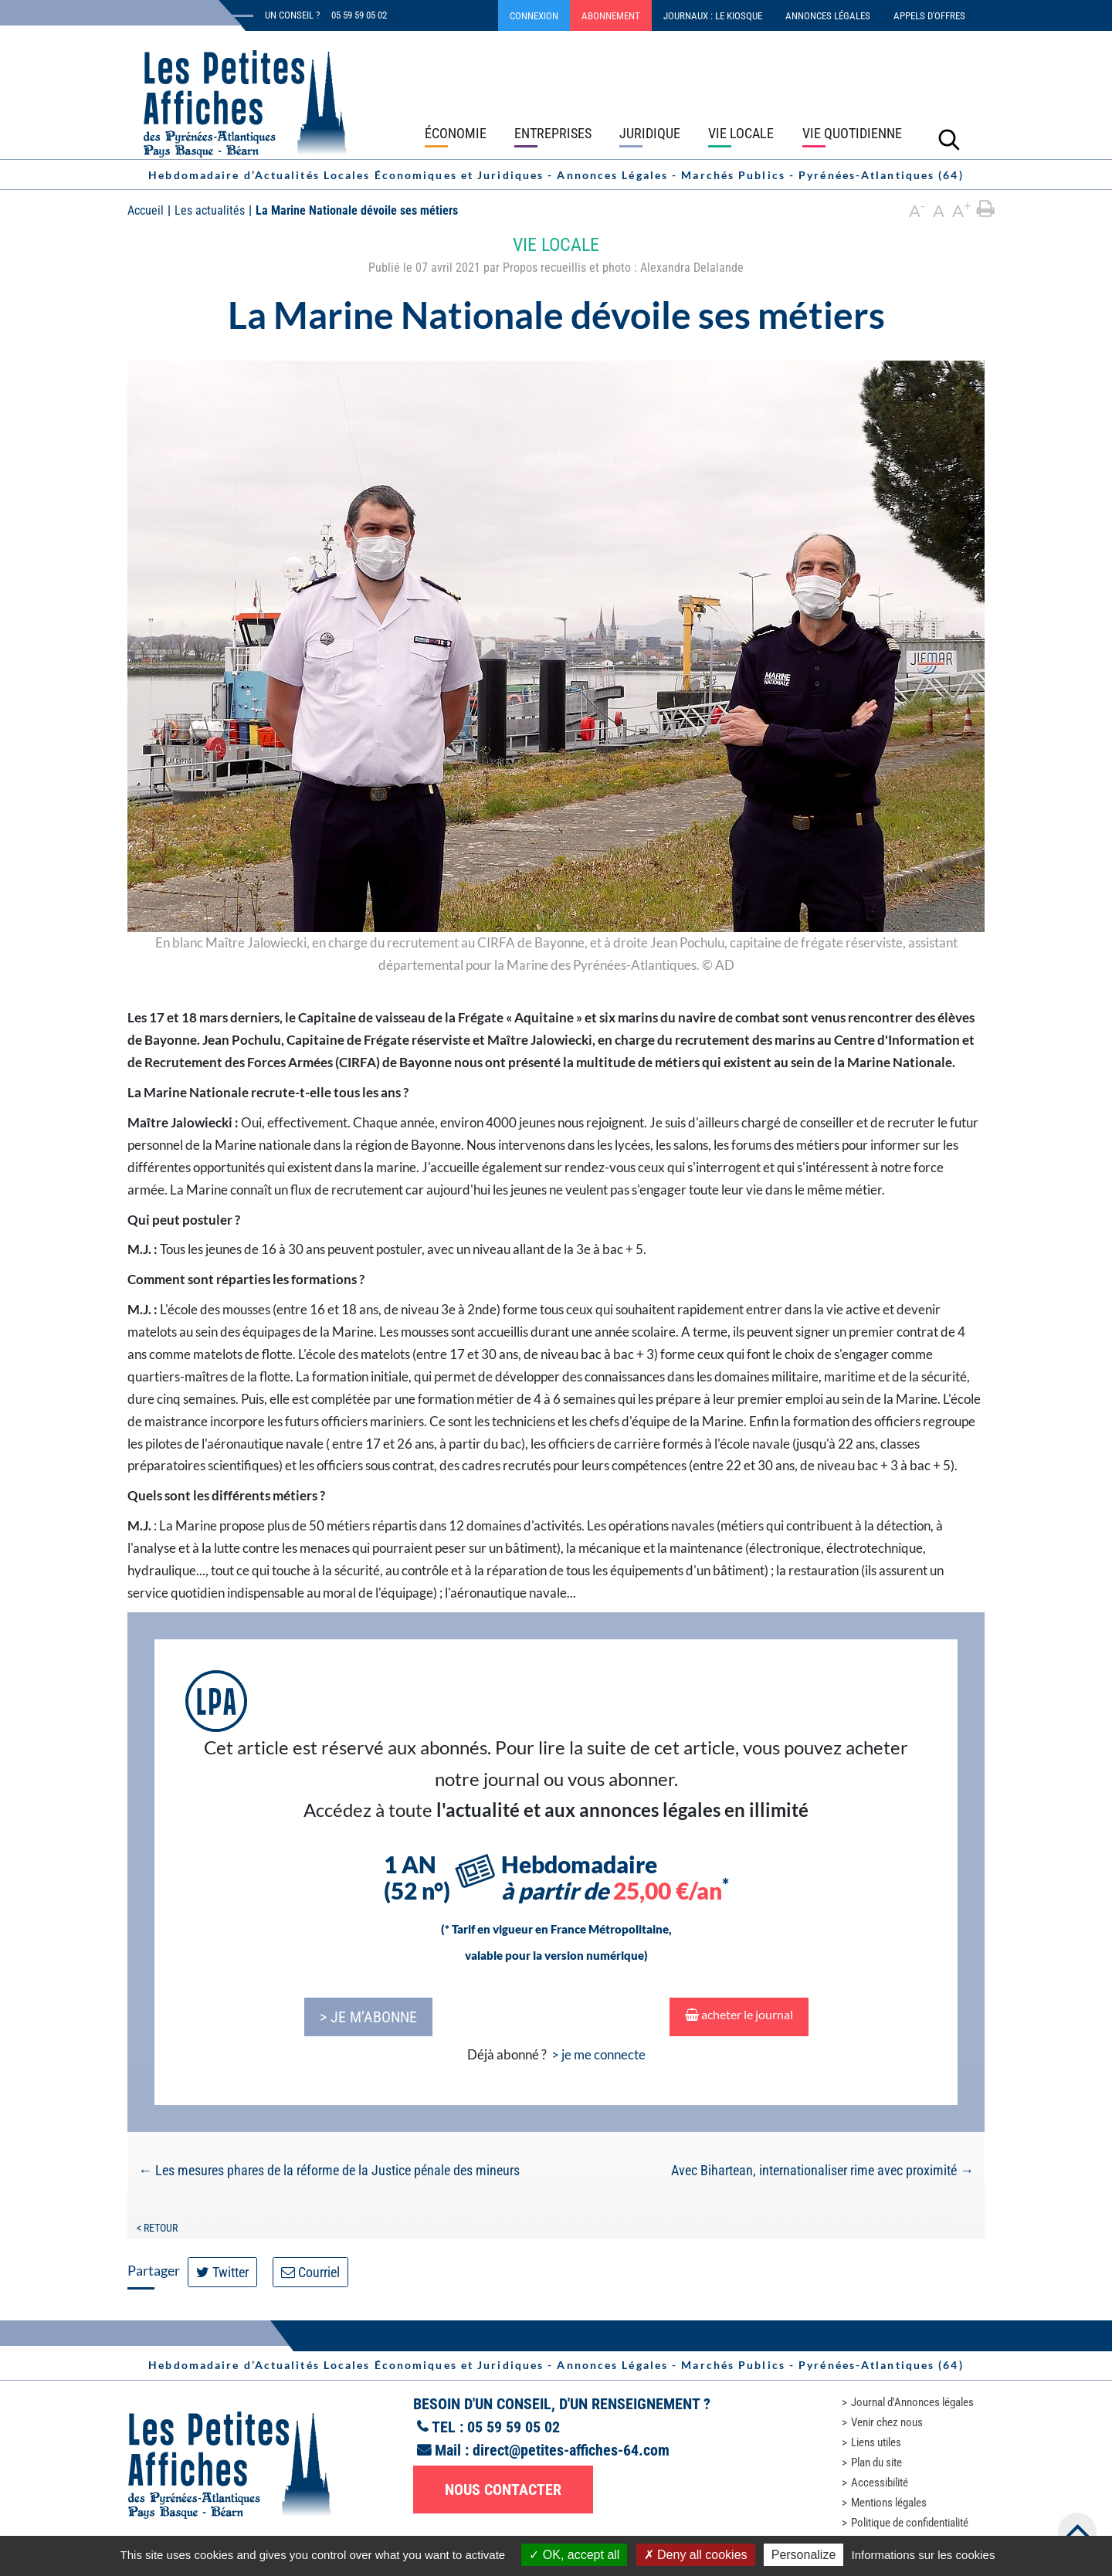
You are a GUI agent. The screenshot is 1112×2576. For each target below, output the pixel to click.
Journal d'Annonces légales (912, 2402)
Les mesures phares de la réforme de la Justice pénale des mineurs (329, 2170)
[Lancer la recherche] (949, 139)
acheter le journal (739, 2014)
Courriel (310, 2272)
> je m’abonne (368, 2017)
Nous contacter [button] (503, 2489)
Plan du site (876, 2462)
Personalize (803, 2554)
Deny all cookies (696, 2554)
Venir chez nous (887, 2422)
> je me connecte (598, 2054)
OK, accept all (574, 2554)
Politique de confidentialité (909, 2523)
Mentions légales (889, 2503)
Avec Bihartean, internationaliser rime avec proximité (822, 2170)
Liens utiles (876, 2442)
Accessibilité (879, 2483)
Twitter (222, 2272)
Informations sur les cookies (923, 2554)
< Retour (157, 2228)
